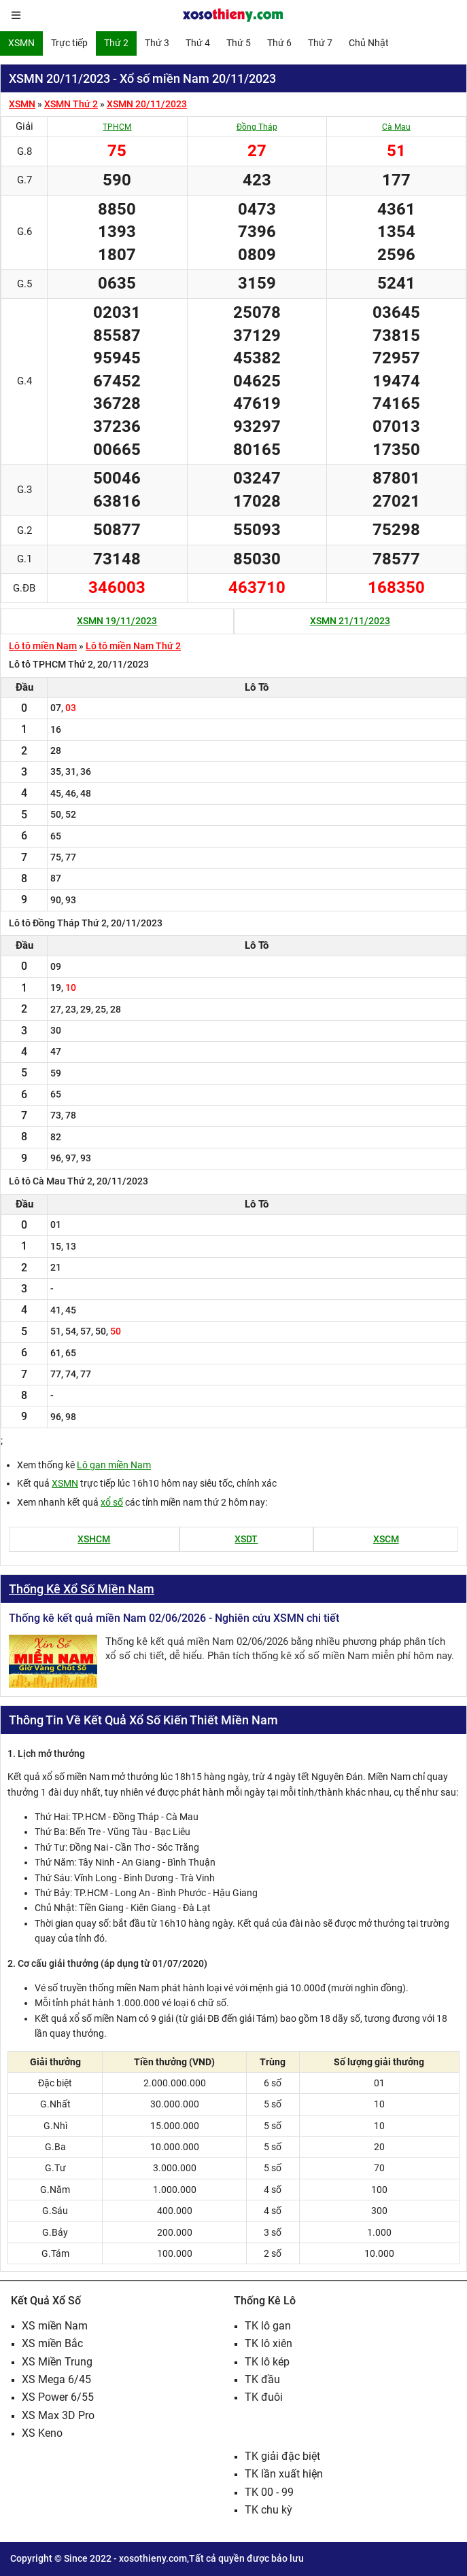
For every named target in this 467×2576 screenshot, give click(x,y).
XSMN (21, 42)
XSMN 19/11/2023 (117, 620)
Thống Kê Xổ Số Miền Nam (81, 1589)
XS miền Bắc (52, 2343)
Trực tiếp (69, 42)
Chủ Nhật (369, 42)
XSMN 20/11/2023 (147, 103)
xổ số (112, 1502)
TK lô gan (268, 2325)
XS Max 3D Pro (58, 2415)
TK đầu (262, 2379)
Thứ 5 (238, 42)
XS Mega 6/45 (56, 2379)
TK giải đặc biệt (282, 2456)
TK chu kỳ (268, 2509)
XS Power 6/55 (58, 2397)
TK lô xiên (268, 2343)
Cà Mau (396, 127)
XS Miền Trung (57, 2361)
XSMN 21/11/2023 (350, 620)
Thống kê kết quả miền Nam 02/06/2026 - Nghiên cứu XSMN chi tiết (174, 1618)
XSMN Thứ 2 (71, 103)
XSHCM (93, 1539)
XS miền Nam (55, 2325)
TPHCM (117, 127)
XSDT (246, 1539)
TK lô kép (267, 2361)
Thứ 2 (116, 42)
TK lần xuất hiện (284, 2473)
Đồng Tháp (257, 127)
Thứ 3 (157, 42)
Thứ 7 (320, 42)
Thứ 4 (198, 42)
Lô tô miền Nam (43, 645)
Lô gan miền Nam (114, 1464)
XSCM (386, 1539)
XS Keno (42, 2433)
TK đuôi (264, 2397)
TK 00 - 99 (269, 2492)
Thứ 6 (279, 42)
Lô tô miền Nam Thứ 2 (133, 645)
